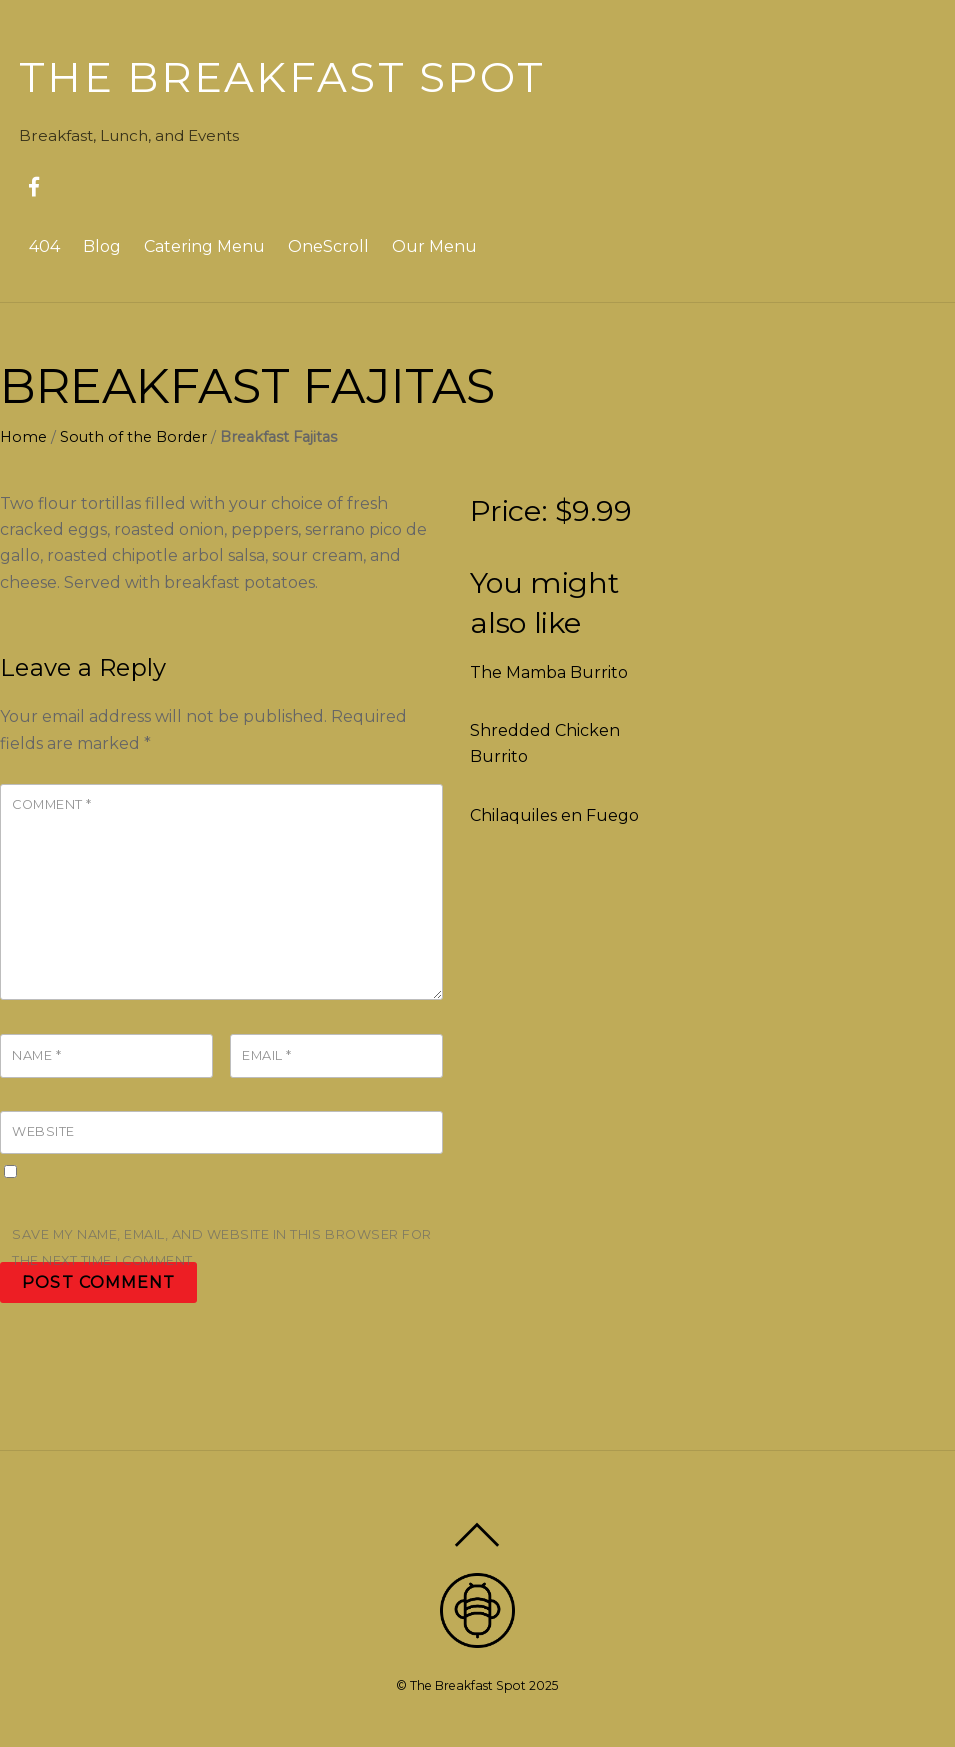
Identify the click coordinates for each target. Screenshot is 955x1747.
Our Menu (434, 246)
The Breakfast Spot (468, 1685)
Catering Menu (204, 246)
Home (23, 437)
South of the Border (133, 437)
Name (36, 1055)
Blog (102, 246)
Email (267, 1055)
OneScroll (328, 246)
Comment (52, 804)
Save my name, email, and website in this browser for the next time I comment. (222, 1247)
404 (44, 246)
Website (43, 1131)
